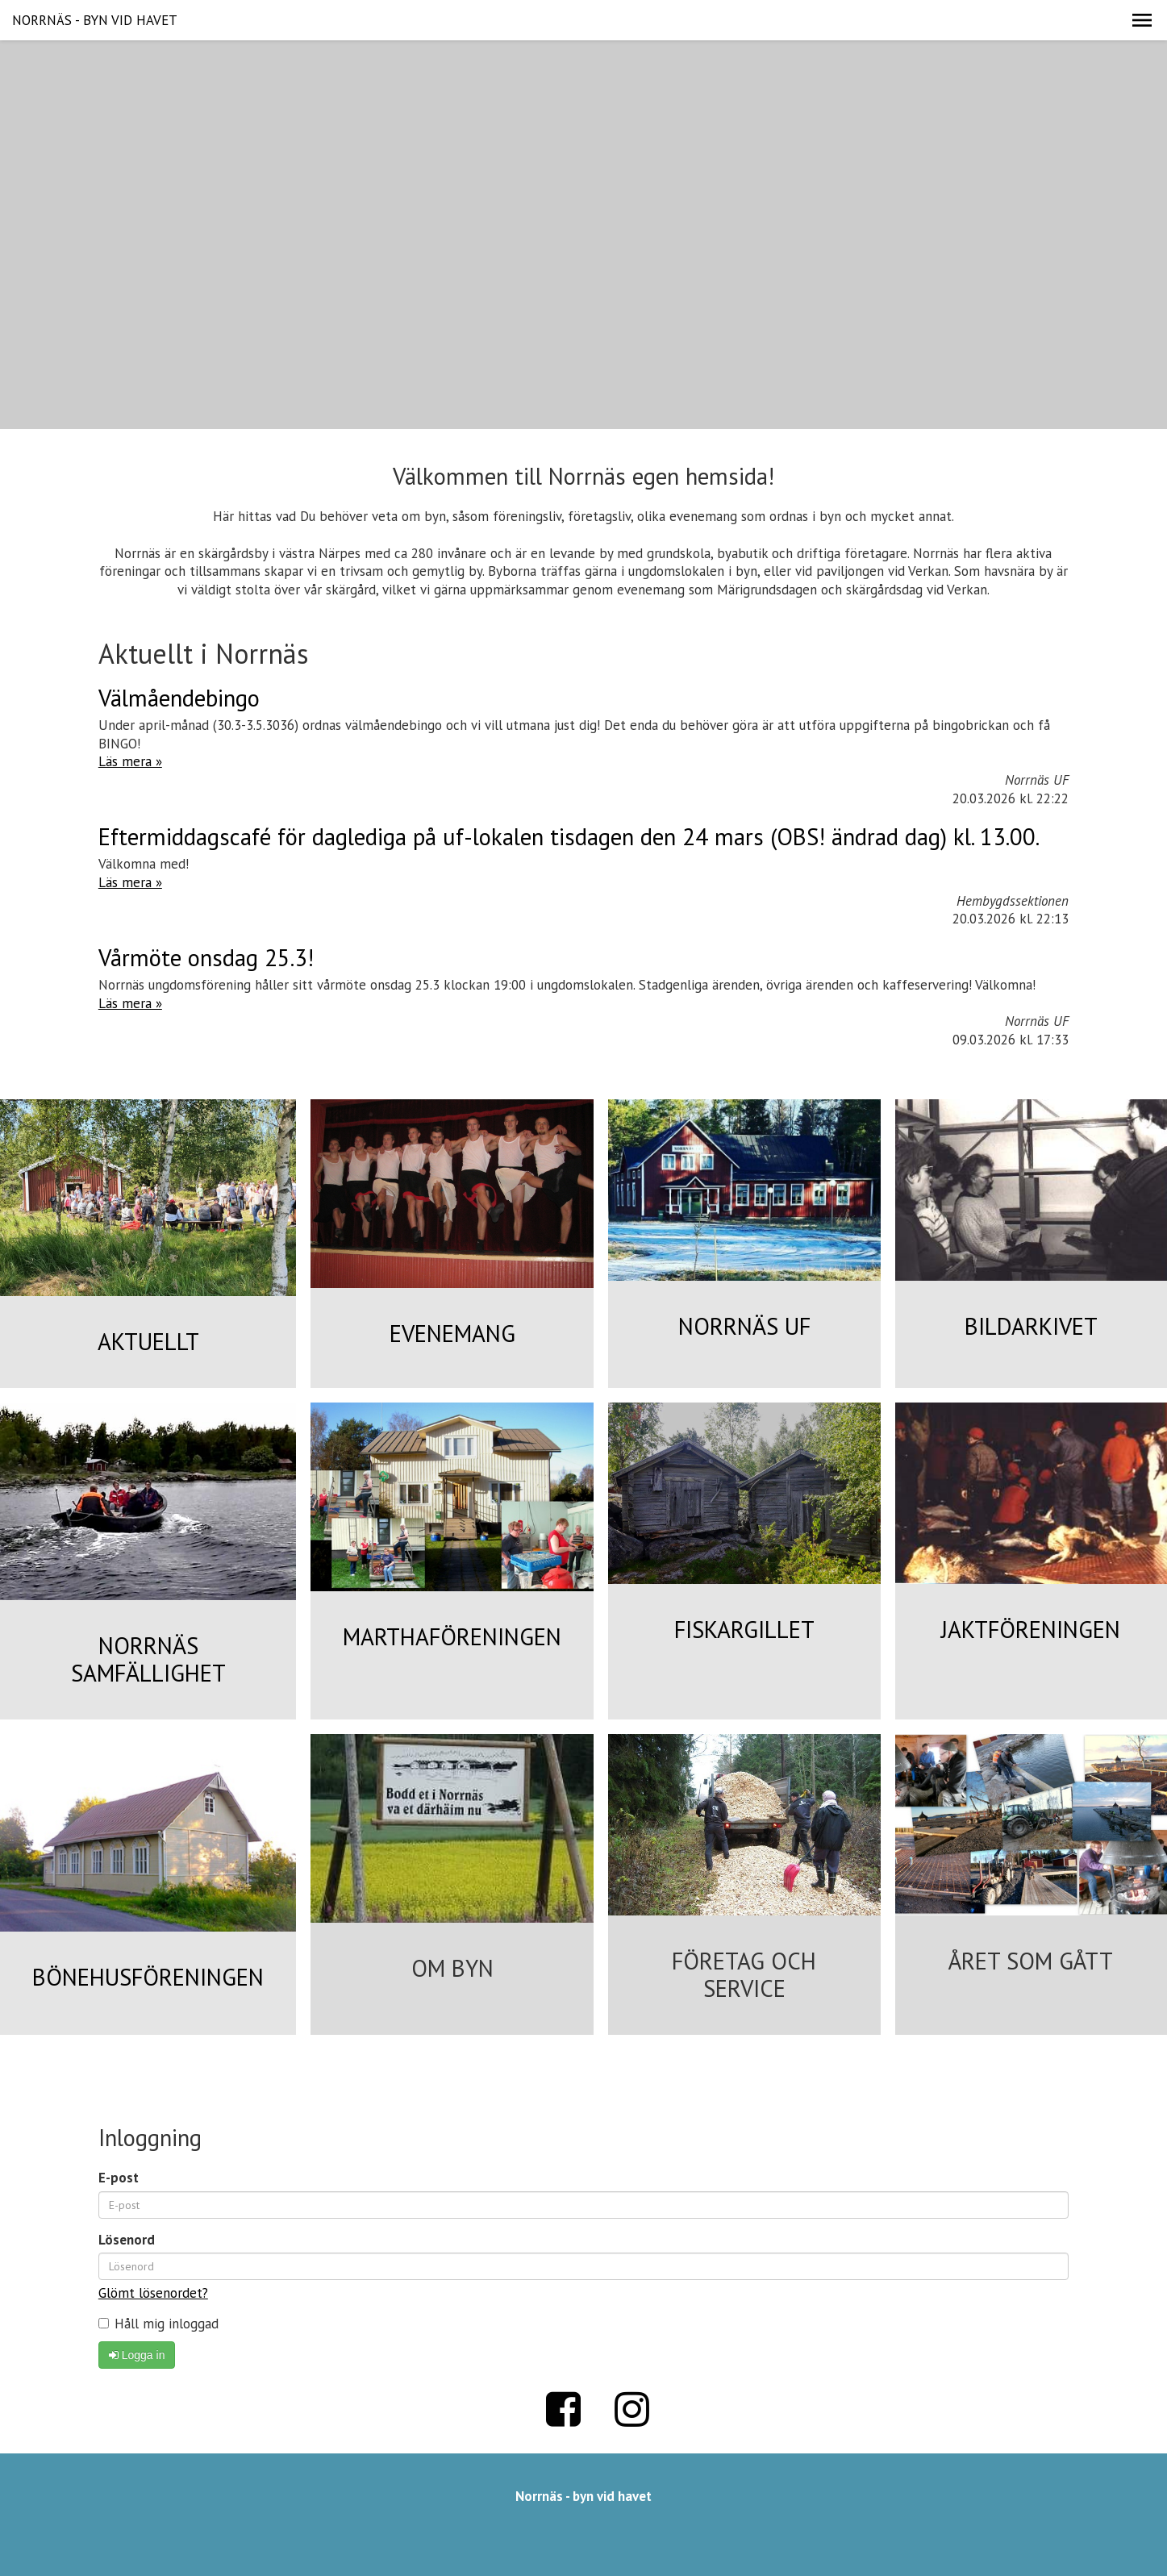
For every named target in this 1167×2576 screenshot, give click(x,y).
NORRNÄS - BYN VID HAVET (94, 20)
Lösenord (126, 2240)
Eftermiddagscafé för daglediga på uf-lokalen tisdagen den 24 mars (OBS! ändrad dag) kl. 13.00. (569, 837)
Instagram (631, 2409)
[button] (1142, 20)
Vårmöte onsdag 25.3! (206, 958)
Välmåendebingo (179, 698)
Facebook (563, 2409)
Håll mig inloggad (158, 2323)
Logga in (137, 2355)
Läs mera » (130, 761)
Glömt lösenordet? (153, 2293)
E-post (118, 2177)
